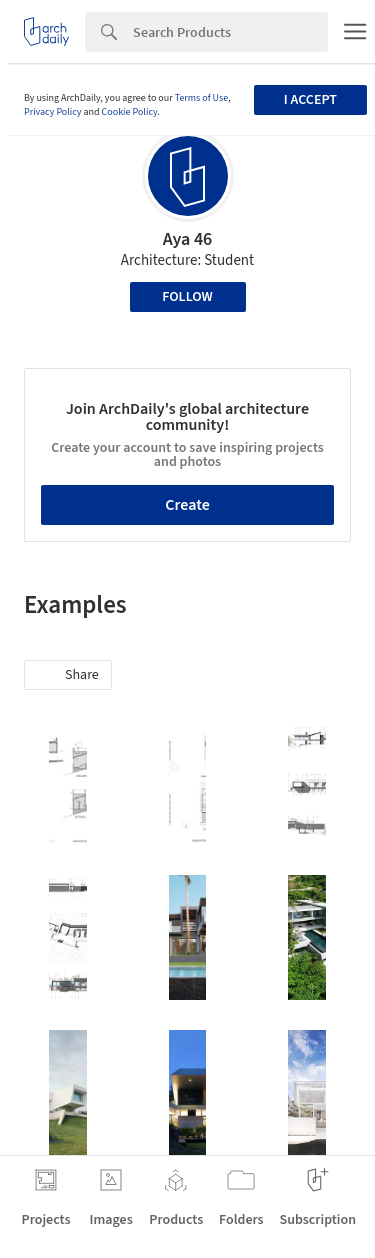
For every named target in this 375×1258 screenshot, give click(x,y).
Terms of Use (202, 98)
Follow (187, 297)
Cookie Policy (130, 112)
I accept (310, 100)
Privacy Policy (53, 112)
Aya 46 (188, 239)
